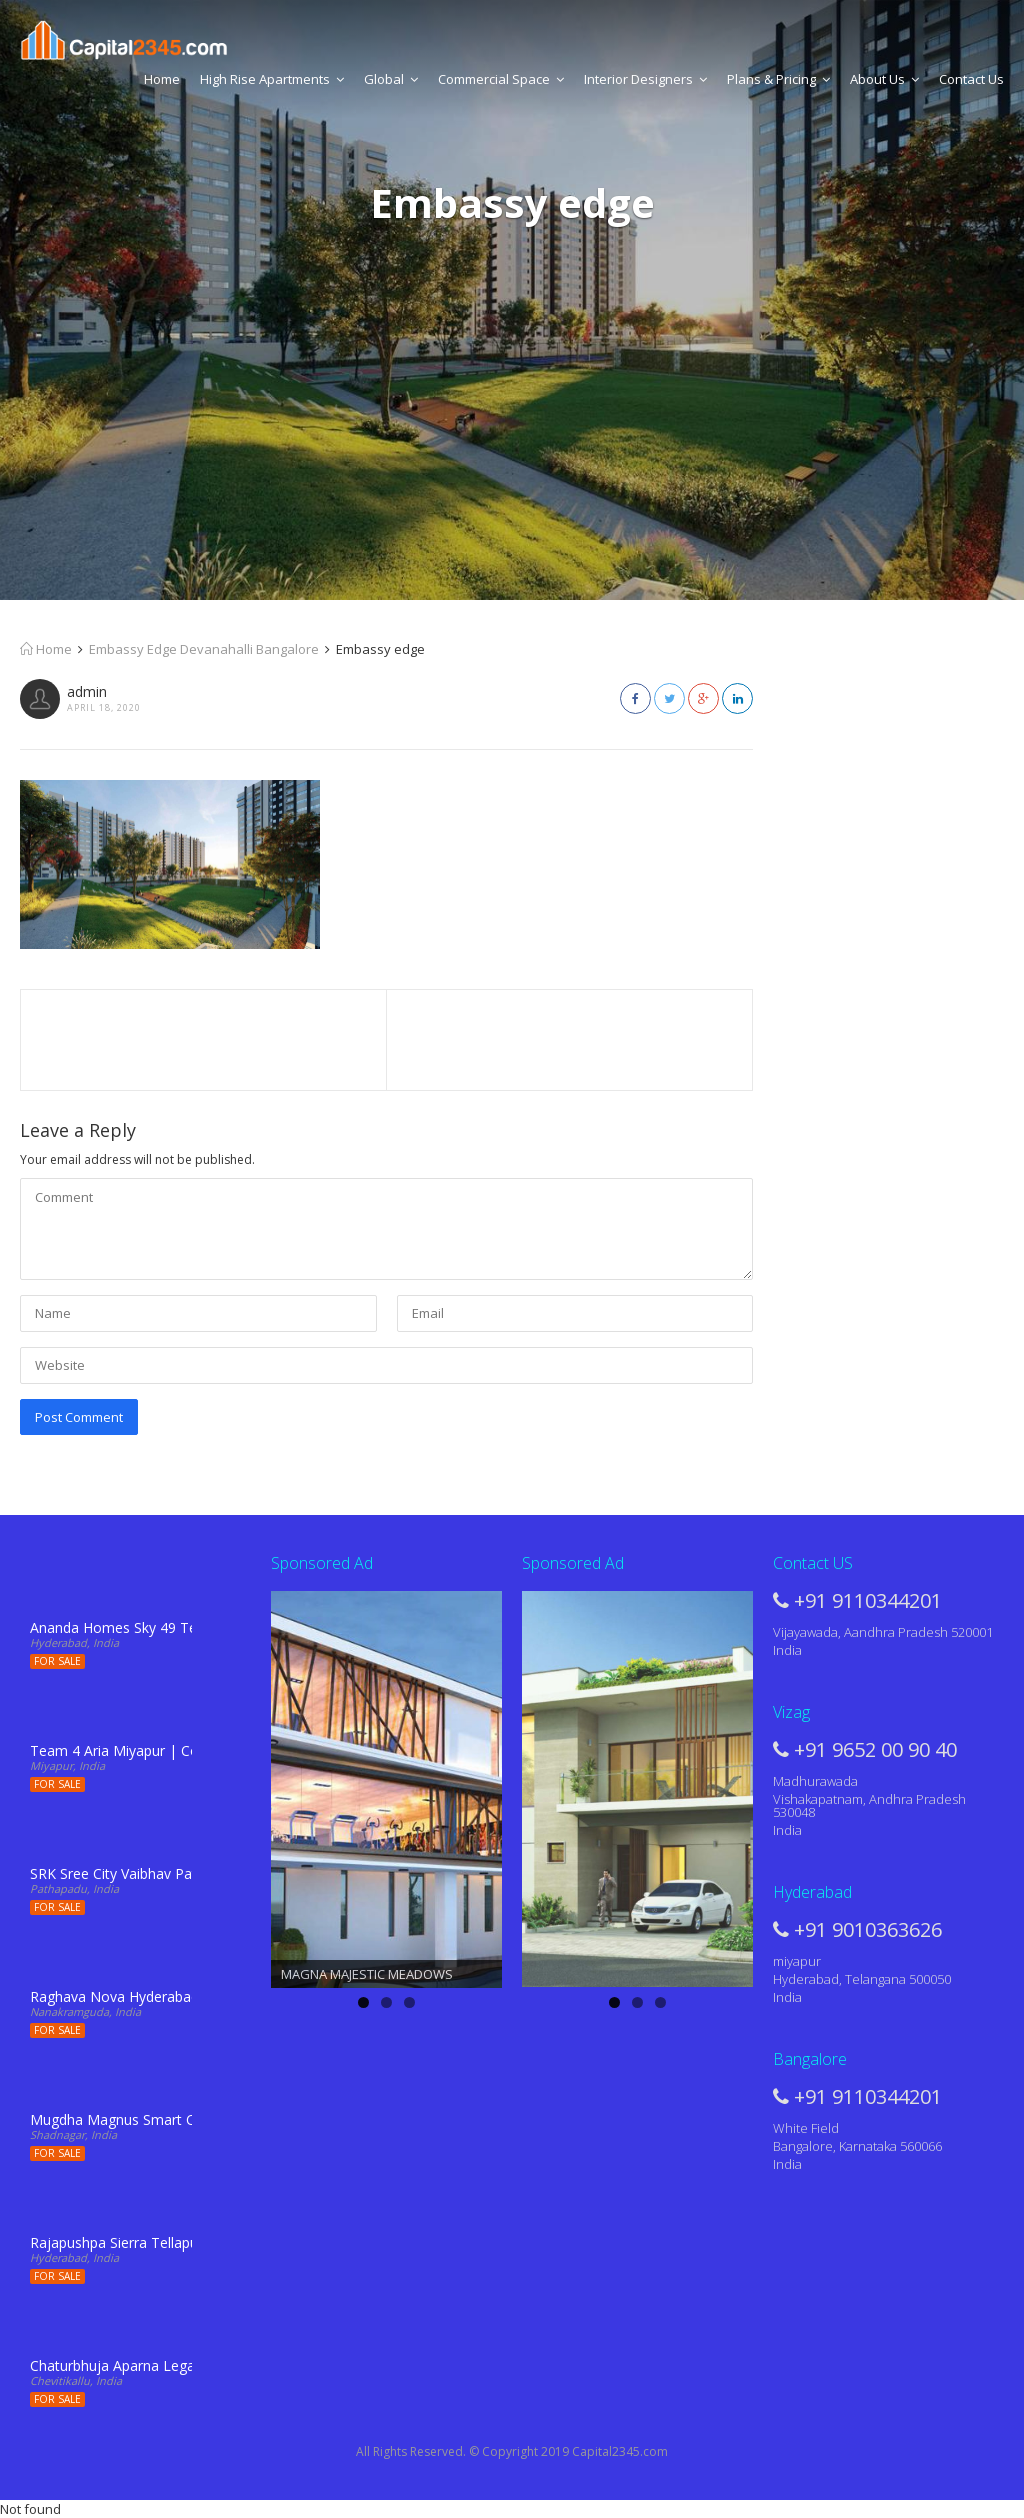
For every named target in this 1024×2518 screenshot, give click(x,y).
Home (162, 79)
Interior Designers (645, 79)
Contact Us (971, 79)
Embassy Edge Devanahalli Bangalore (204, 649)
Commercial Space (501, 79)
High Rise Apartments (272, 79)
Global (391, 79)
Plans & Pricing (778, 79)
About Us (884, 79)
